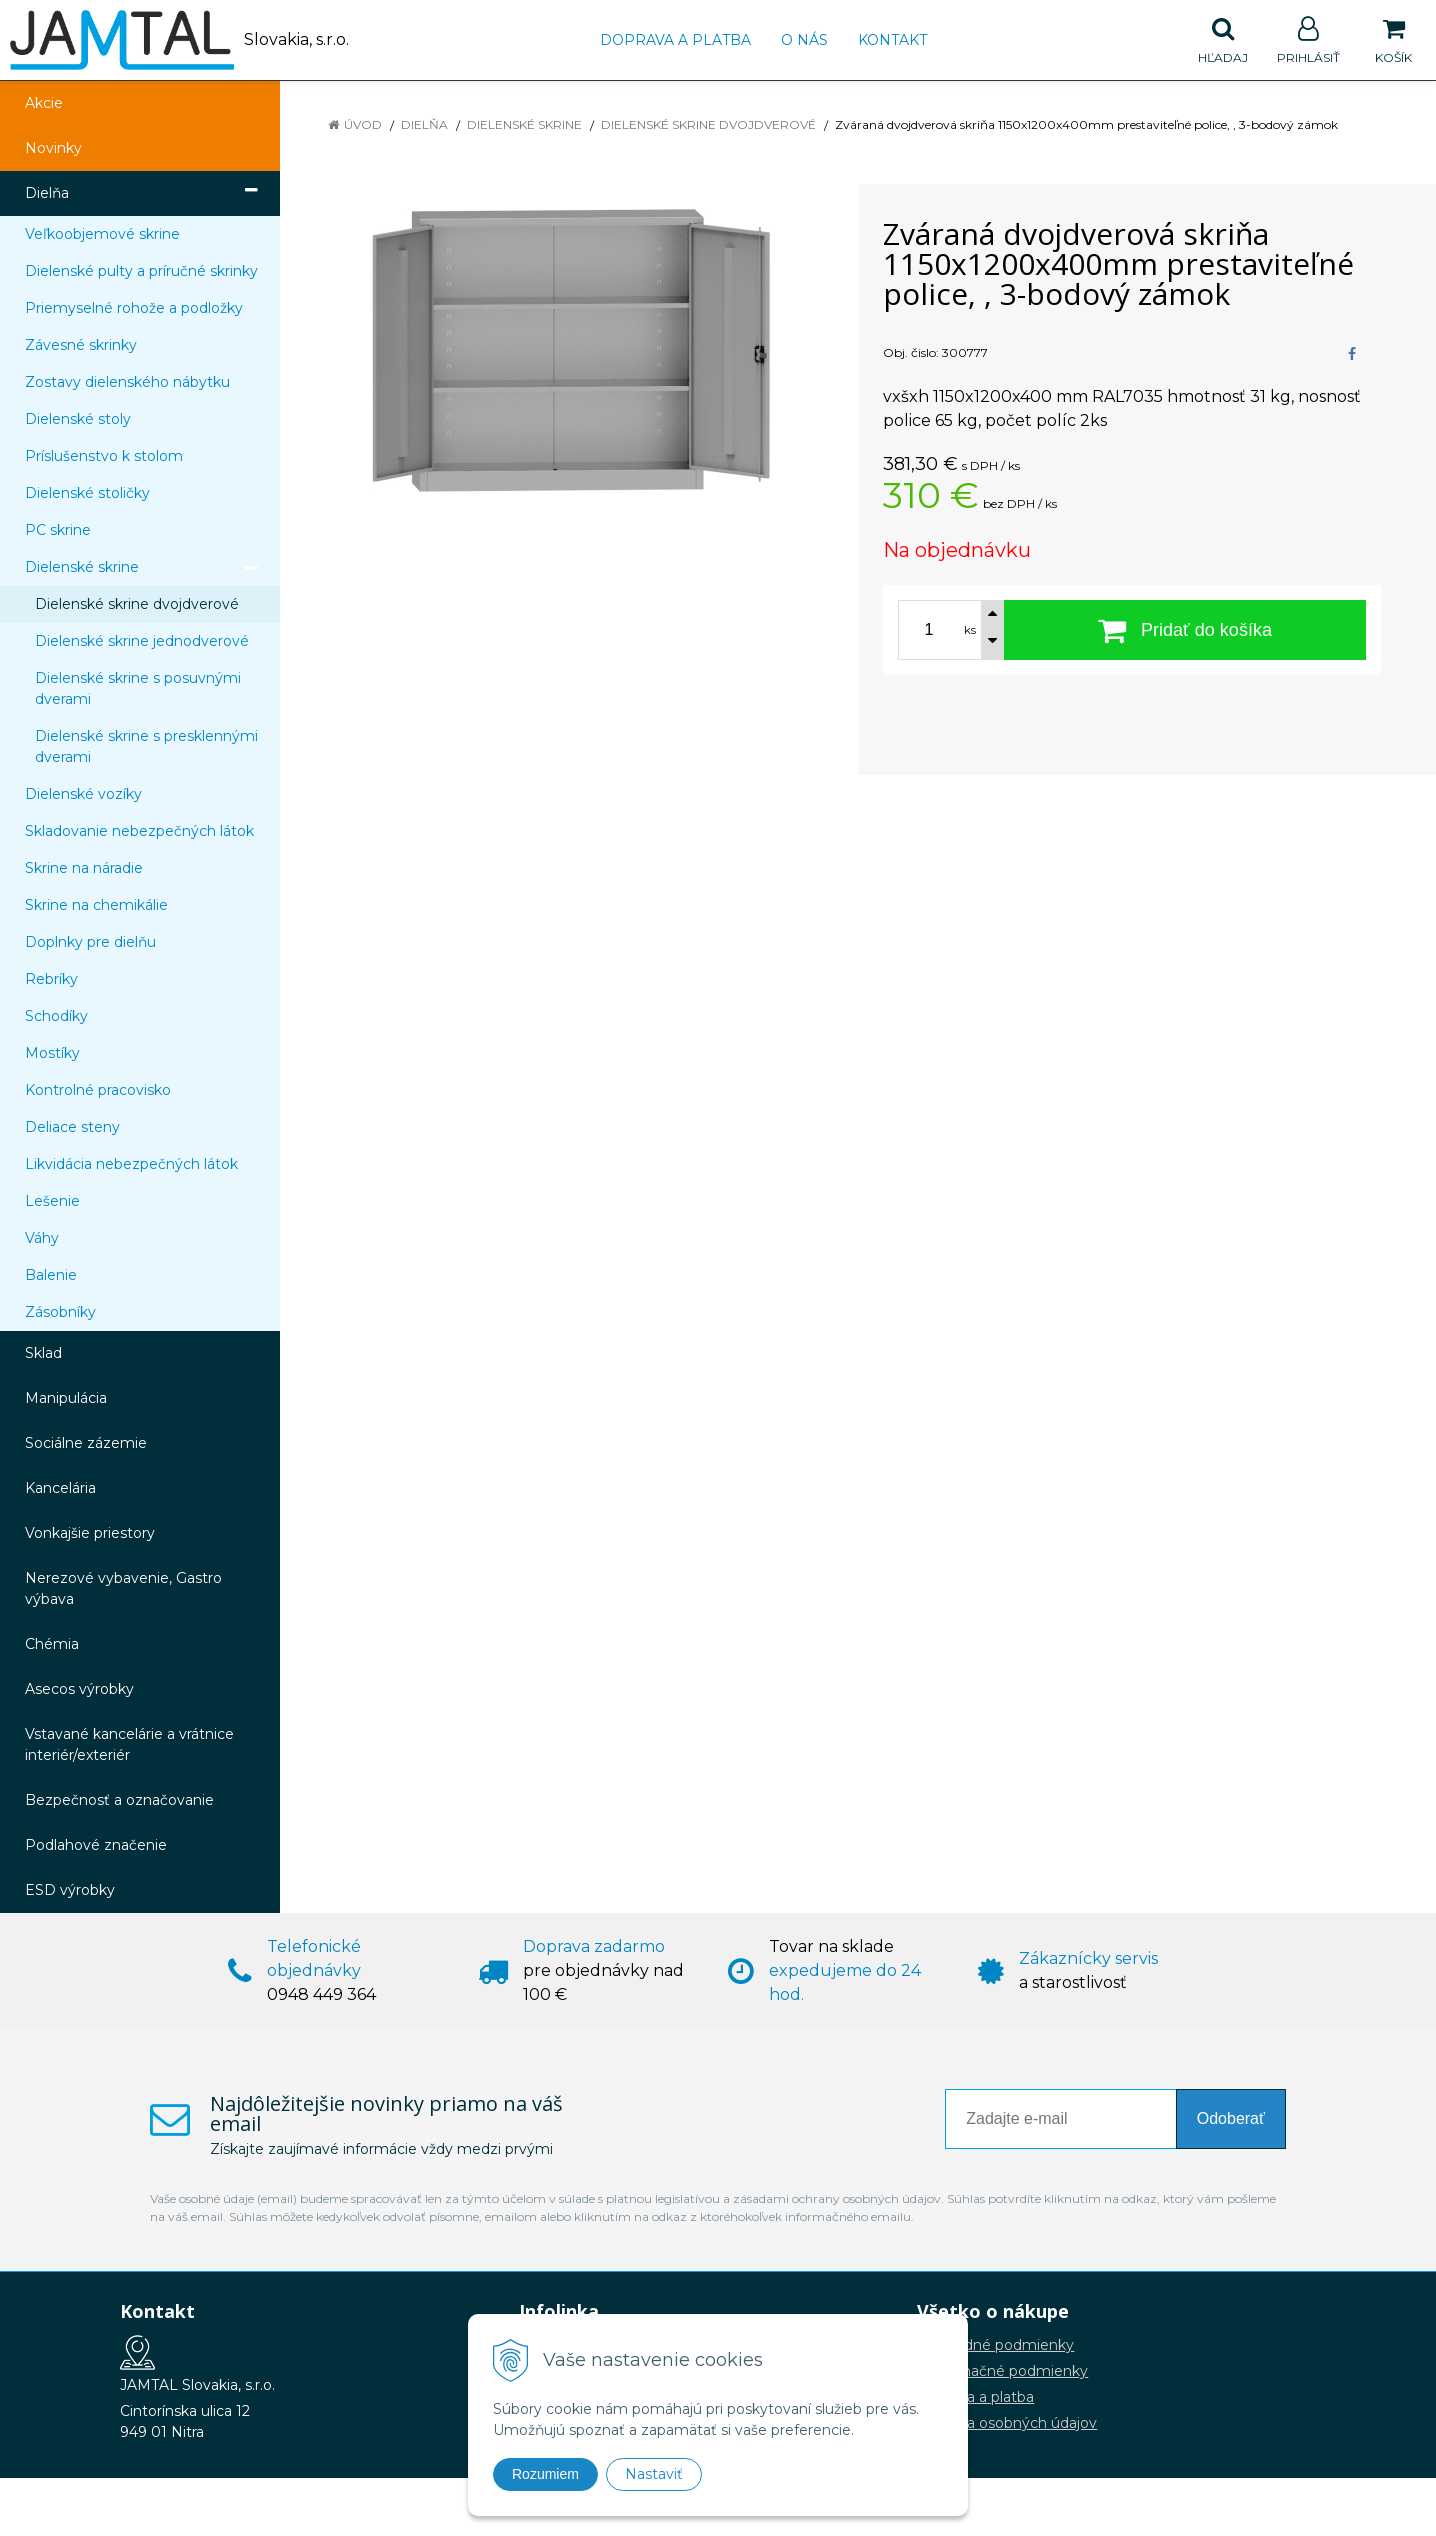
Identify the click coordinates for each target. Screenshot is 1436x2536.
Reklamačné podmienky (1002, 2371)
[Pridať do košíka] (1185, 630)
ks (970, 630)
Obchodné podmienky (995, 2345)
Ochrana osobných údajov (1007, 2423)
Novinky (53, 148)
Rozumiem (545, 2474)
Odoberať (1231, 2118)
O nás (804, 40)
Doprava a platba (675, 40)
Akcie (44, 103)
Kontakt (892, 40)
